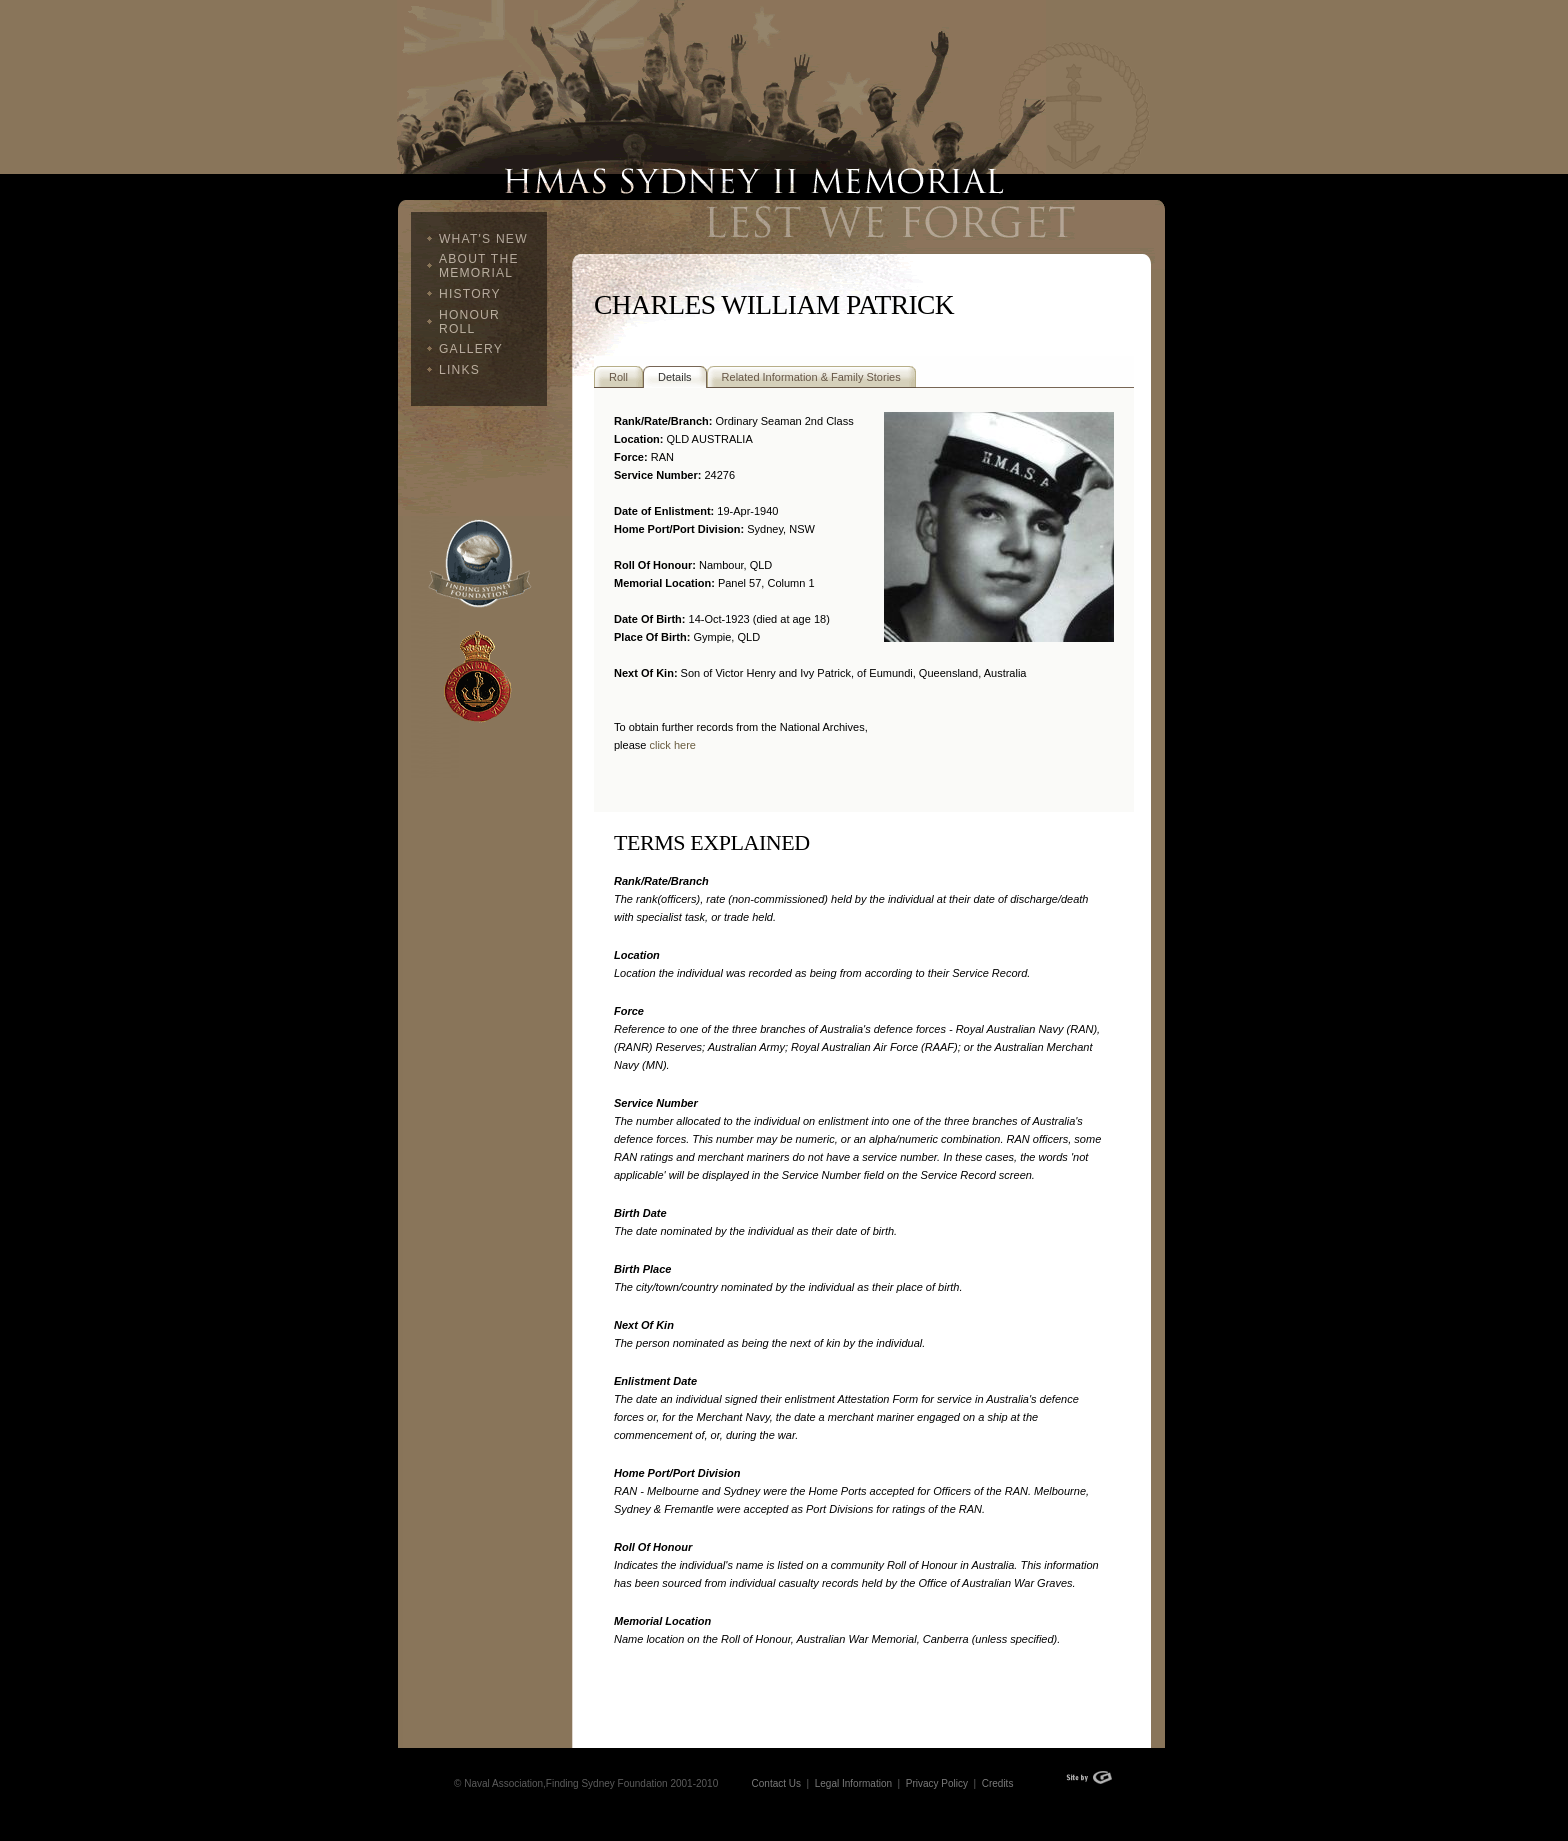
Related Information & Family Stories (811, 377)
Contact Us (776, 1783)
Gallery (471, 349)
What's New (483, 239)
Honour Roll (469, 322)
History (470, 294)
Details (675, 377)
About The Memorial (479, 266)
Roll (618, 377)
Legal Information (852, 1783)
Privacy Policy (937, 1783)
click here (672, 745)
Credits (998, 1783)
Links (459, 370)
